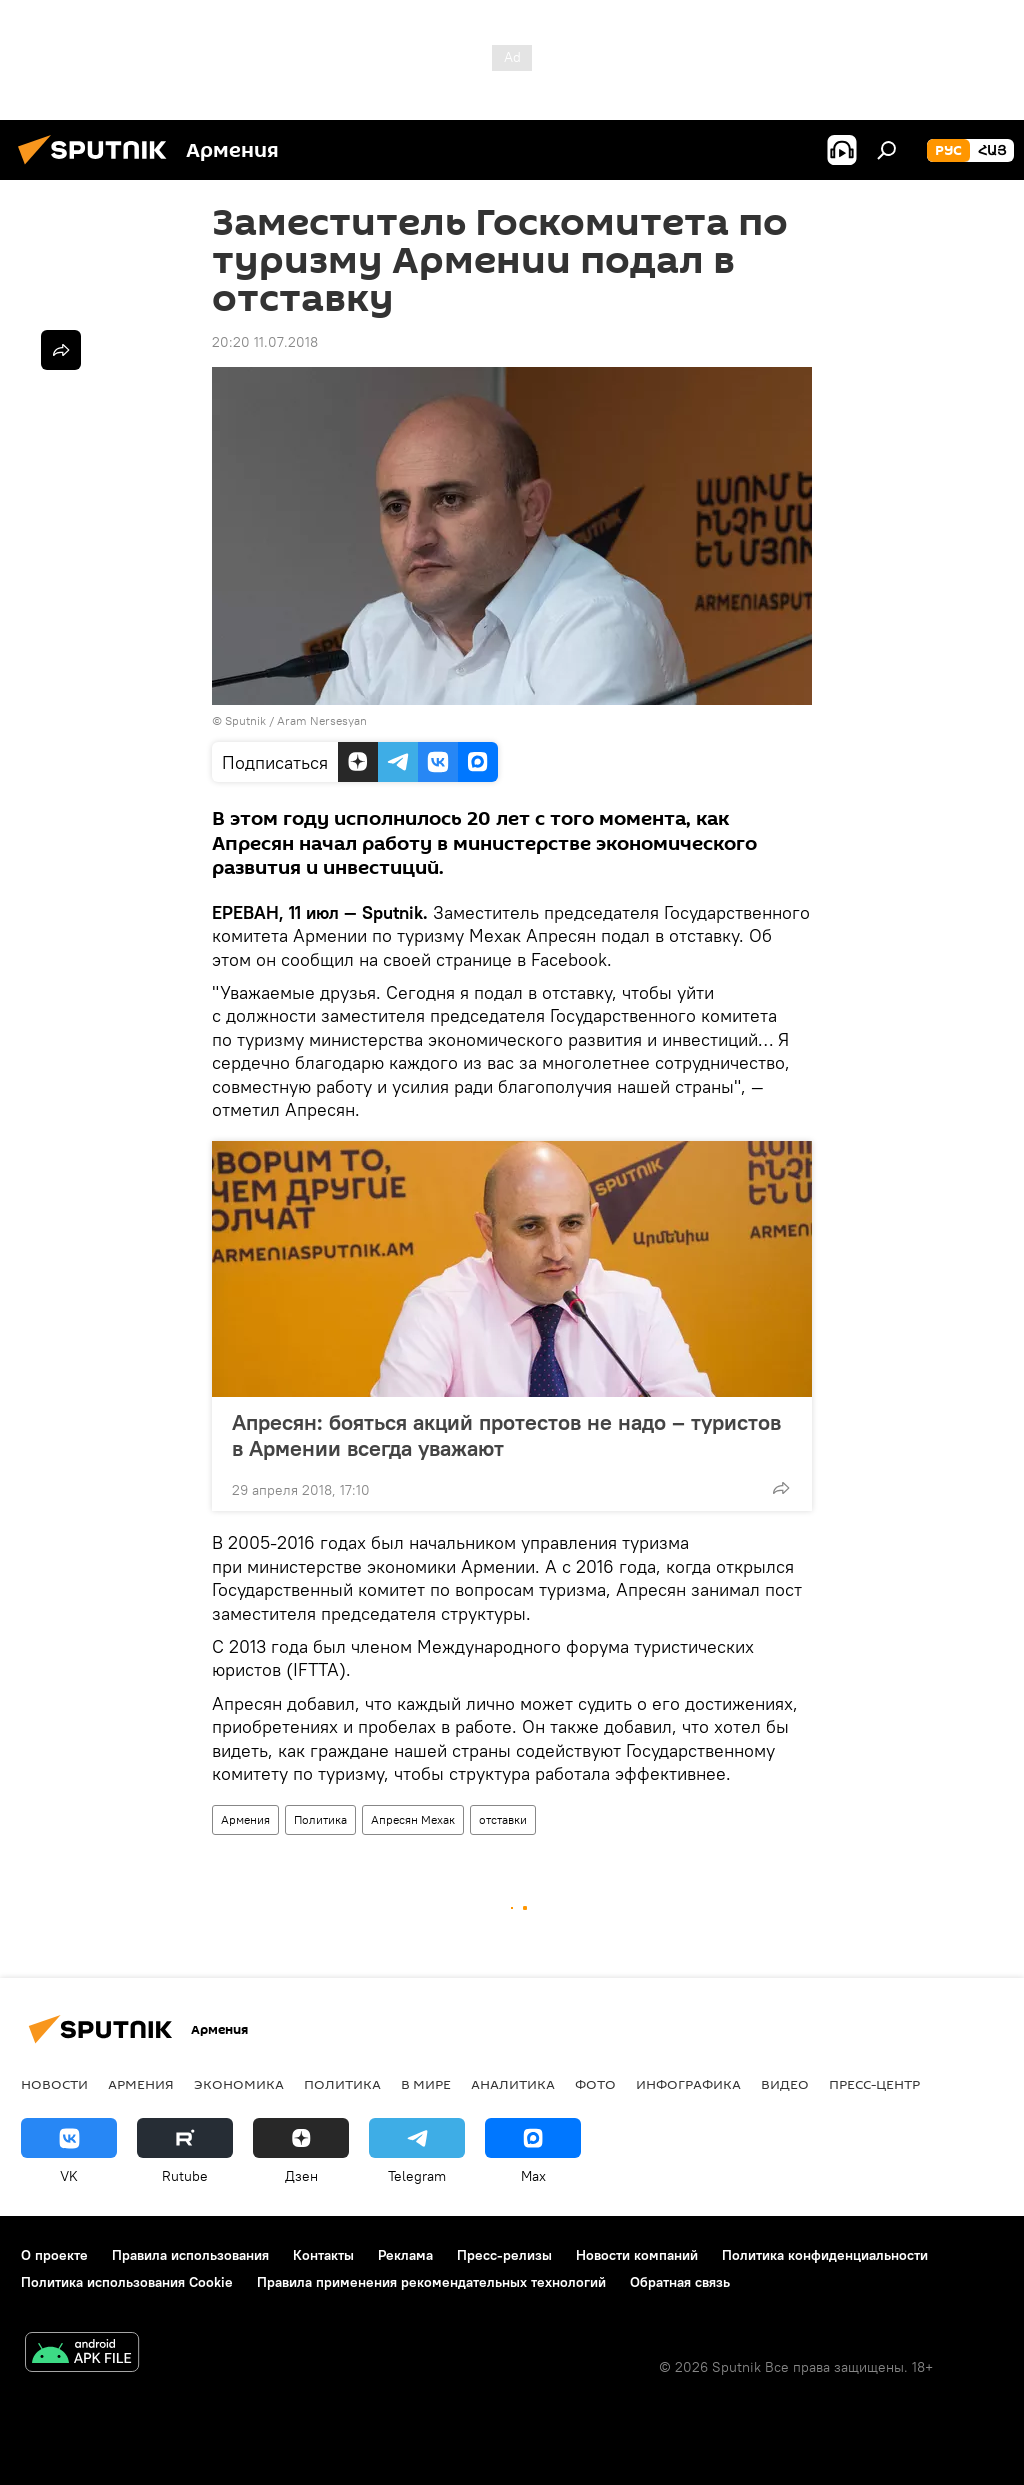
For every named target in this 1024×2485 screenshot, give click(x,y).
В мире (426, 2084)
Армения (245, 1819)
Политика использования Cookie (127, 2282)
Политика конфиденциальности (825, 2255)
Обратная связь (680, 2282)
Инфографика (688, 2084)
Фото (595, 2084)
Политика (320, 1819)
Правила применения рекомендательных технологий (431, 2282)
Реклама (405, 2255)
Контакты (323, 2255)
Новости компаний (637, 2255)
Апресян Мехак (413, 1819)
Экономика (239, 2084)
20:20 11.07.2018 (265, 342)
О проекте (54, 2255)
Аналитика (513, 2084)
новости (54, 2084)
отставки (503, 1819)
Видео (785, 2084)
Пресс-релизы (504, 2255)
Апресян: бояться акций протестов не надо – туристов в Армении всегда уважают (506, 1435)
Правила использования (190, 2255)
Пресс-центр (874, 2084)
